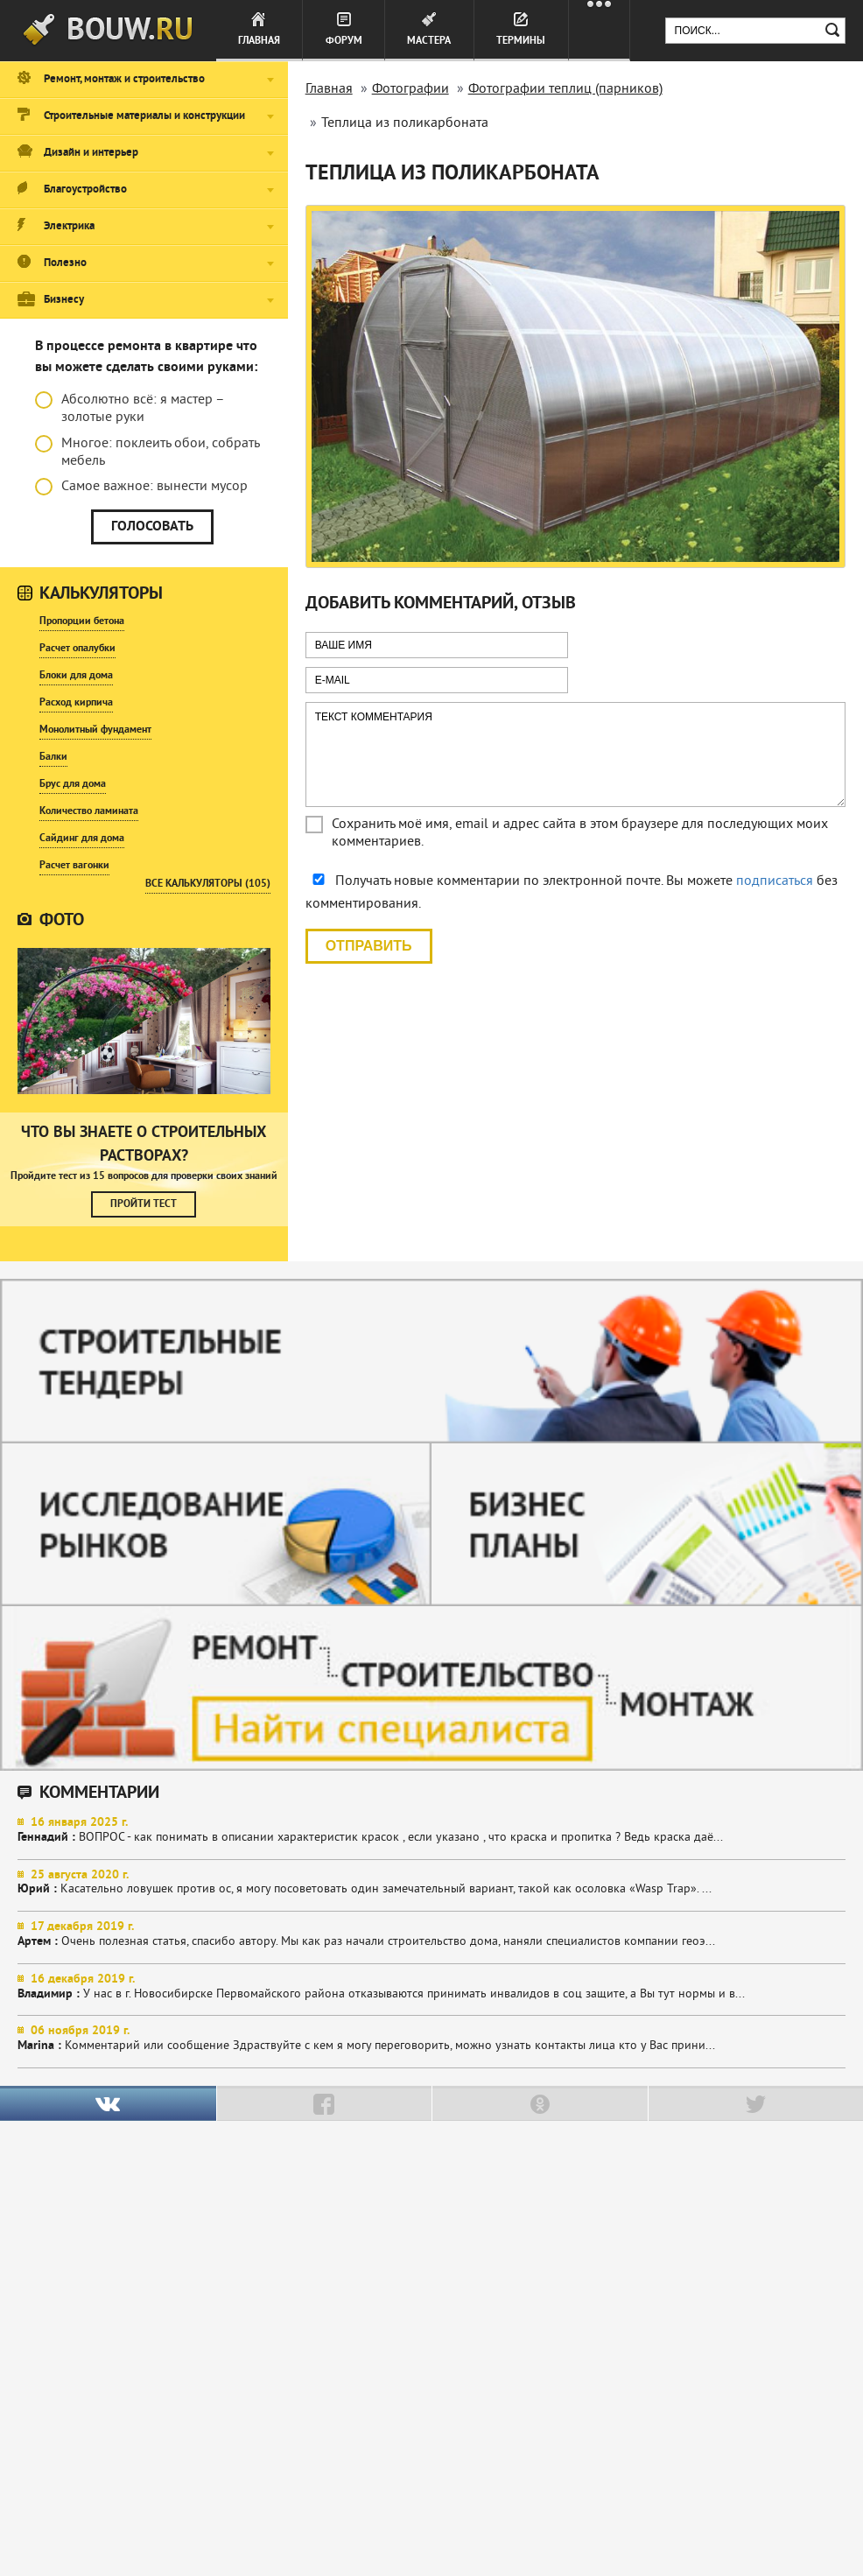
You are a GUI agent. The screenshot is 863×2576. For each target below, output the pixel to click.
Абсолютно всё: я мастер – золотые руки (129, 408)
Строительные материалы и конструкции (144, 116)
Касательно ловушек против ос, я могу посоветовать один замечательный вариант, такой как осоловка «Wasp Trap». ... (431, 1883)
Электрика (69, 227)
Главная (259, 41)
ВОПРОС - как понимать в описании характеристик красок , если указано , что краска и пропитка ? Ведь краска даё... (431, 1830)
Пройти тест (143, 1204)
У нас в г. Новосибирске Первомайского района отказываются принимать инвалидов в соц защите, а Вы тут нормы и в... (431, 1987)
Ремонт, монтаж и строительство (124, 80)
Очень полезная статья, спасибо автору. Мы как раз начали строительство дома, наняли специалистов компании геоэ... (431, 1934)
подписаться (774, 881)
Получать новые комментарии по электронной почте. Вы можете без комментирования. (571, 893)
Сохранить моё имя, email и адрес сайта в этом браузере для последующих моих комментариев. (580, 833)
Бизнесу (64, 300)
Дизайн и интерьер (91, 153)
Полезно (65, 263)
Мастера (429, 41)
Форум (344, 41)
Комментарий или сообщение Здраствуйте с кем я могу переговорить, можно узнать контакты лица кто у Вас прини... (431, 2038)
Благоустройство (85, 190)
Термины (520, 41)
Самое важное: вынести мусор (141, 486)
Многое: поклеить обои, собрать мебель (147, 452)
